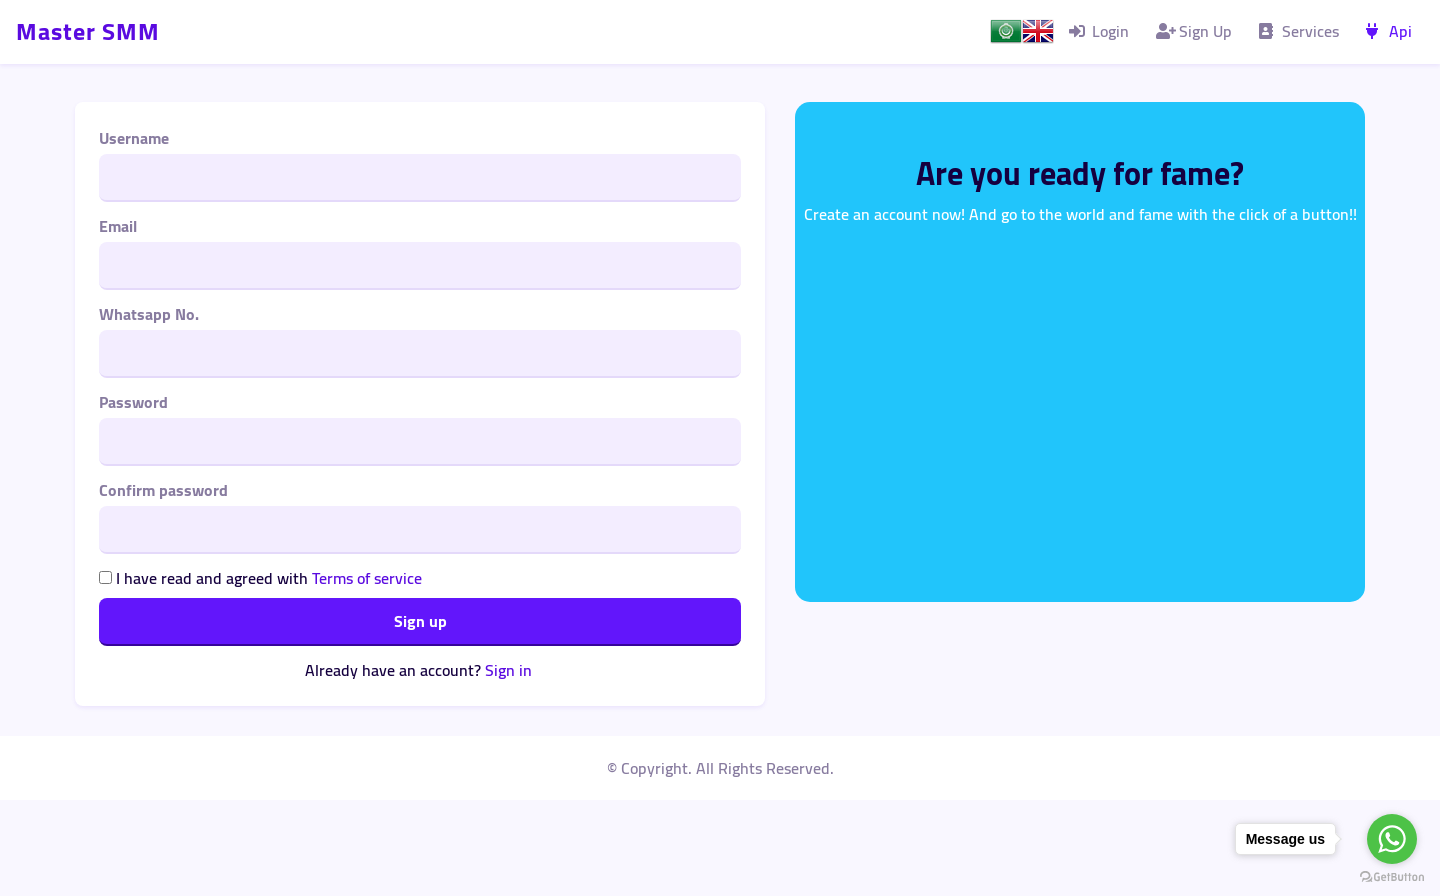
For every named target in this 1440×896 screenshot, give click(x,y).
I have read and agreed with (260, 578)
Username (134, 138)
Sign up (420, 621)
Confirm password (163, 490)
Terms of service (367, 578)
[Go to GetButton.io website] (1392, 876)
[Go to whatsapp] (1392, 839)
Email (118, 226)
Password (133, 402)
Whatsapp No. (149, 314)
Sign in (508, 670)
